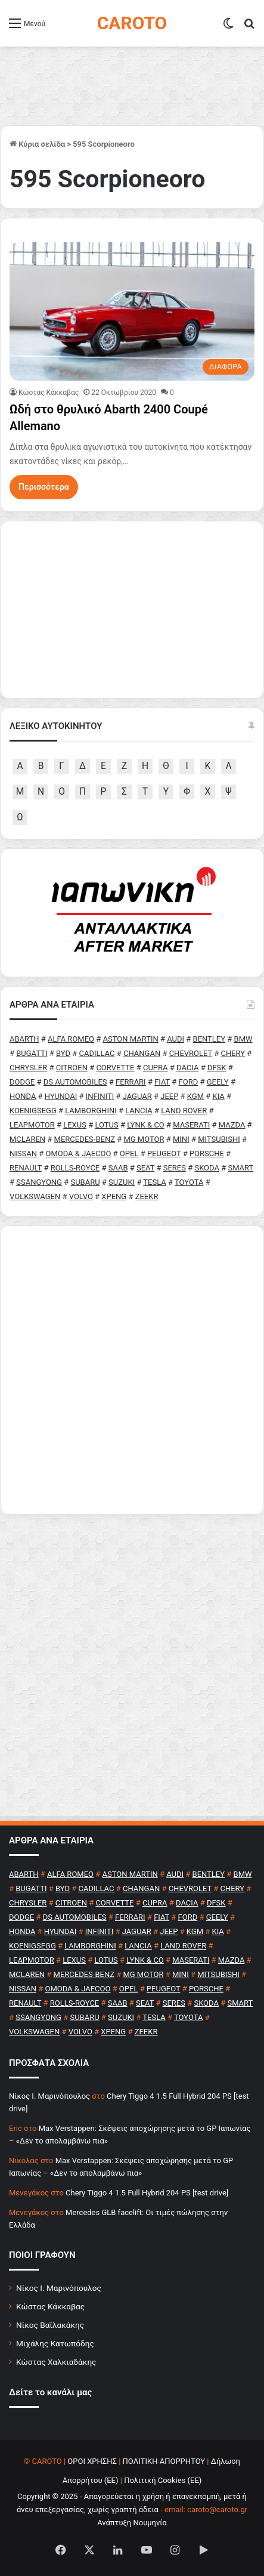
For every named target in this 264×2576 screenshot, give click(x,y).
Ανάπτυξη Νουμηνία (132, 2522)
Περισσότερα (43, 487)
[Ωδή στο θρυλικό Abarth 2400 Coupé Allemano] (132, 311)
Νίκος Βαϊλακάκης (50, 2325)
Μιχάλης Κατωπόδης (55, 2343)
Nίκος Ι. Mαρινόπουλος (49, 2096)
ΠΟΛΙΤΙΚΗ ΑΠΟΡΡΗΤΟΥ (164, 2461)
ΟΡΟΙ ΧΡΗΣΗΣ (92, 2461)
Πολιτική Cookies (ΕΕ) (162, 2480)
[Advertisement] (132, 1370)
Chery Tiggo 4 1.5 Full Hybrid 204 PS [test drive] (147, 2192)
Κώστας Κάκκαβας (48, 392)
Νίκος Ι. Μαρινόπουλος (58, 2288)
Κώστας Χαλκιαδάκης (56, 2362)
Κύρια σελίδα (37, 144)
